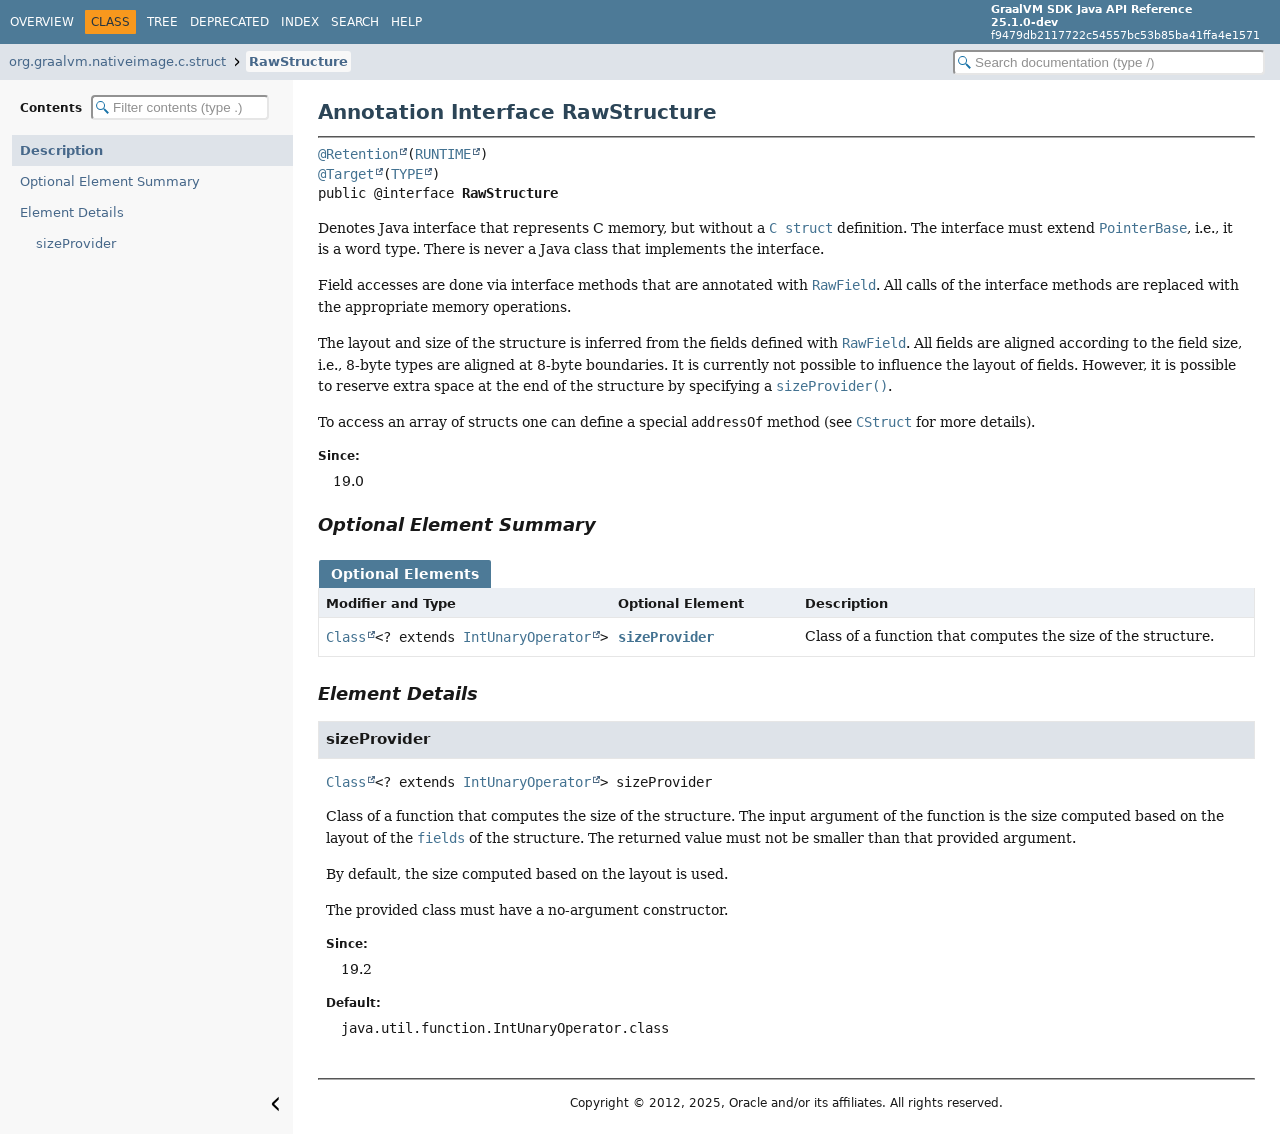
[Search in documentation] (1109, 62)
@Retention (358, 154)
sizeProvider (76, 243)
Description (61, 150)
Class (346, 637)
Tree (162, 22)
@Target (346, 174)
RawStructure (298, 61)
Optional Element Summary (110, 181)
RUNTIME (443, 154)
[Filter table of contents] (180, 107)
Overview (42, 22)
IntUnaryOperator (527, 637)
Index (300, 22)
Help (406, 22)
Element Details (72, 212)
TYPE (407, 174)
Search (355, 22)
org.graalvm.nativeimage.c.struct (117, 61)
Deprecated (229, 22)
